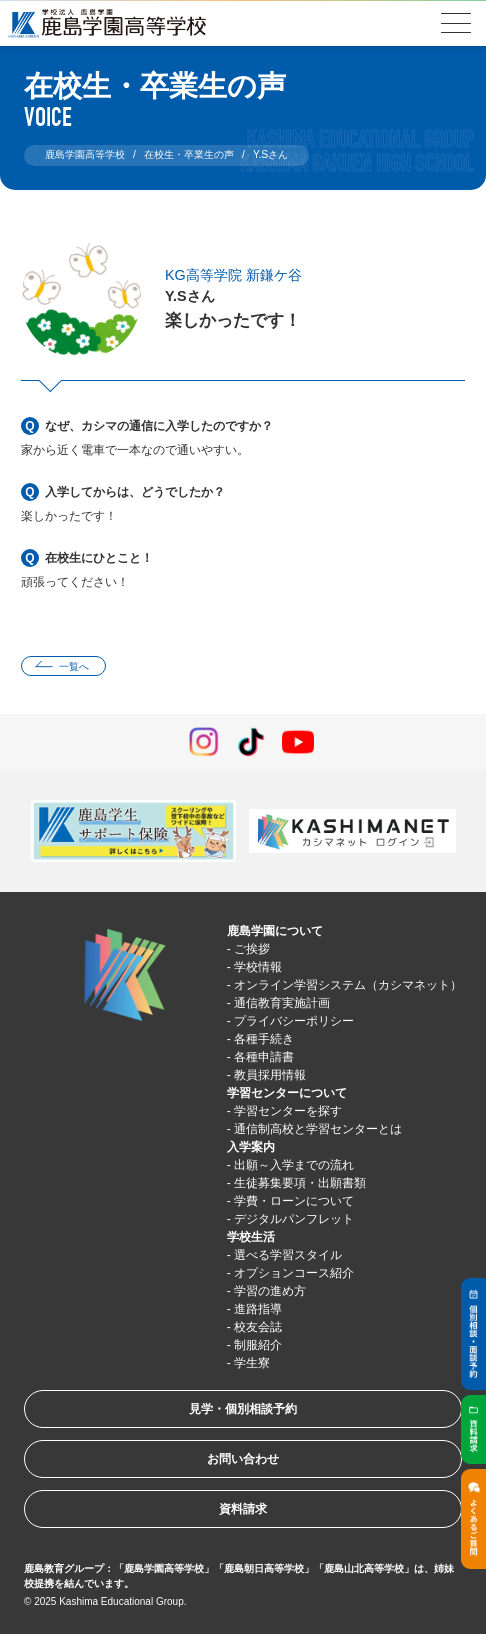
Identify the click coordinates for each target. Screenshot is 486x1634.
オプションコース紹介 (294, 1273)
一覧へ (74, 666)
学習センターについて (287, 1093)
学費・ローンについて (294, 1201)
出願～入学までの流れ (294, 1165)
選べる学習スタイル (288, 1255)
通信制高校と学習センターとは (318, 1129)
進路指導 (258, 1309)
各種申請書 (264, 1057)
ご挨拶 (252, 949)
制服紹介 (258, 1345)
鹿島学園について (275, 931)
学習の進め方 (270, 1291)
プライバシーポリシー (294, 1021)
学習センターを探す (288, 1111)
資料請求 (243, 1509)
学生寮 (252, 1363)
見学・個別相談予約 (243, 1409)
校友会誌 (258, 1327)
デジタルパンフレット (294, 1219)
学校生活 (251, 1237)
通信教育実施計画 (282, 1003)
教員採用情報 (270, 1075)
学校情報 (258, 967)
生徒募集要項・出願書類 (300, 1183)
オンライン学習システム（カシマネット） (348, 985)
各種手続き (264, 1039)
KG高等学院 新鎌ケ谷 (233, 275)
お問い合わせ (243, 1459)
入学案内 (251, 1147)
